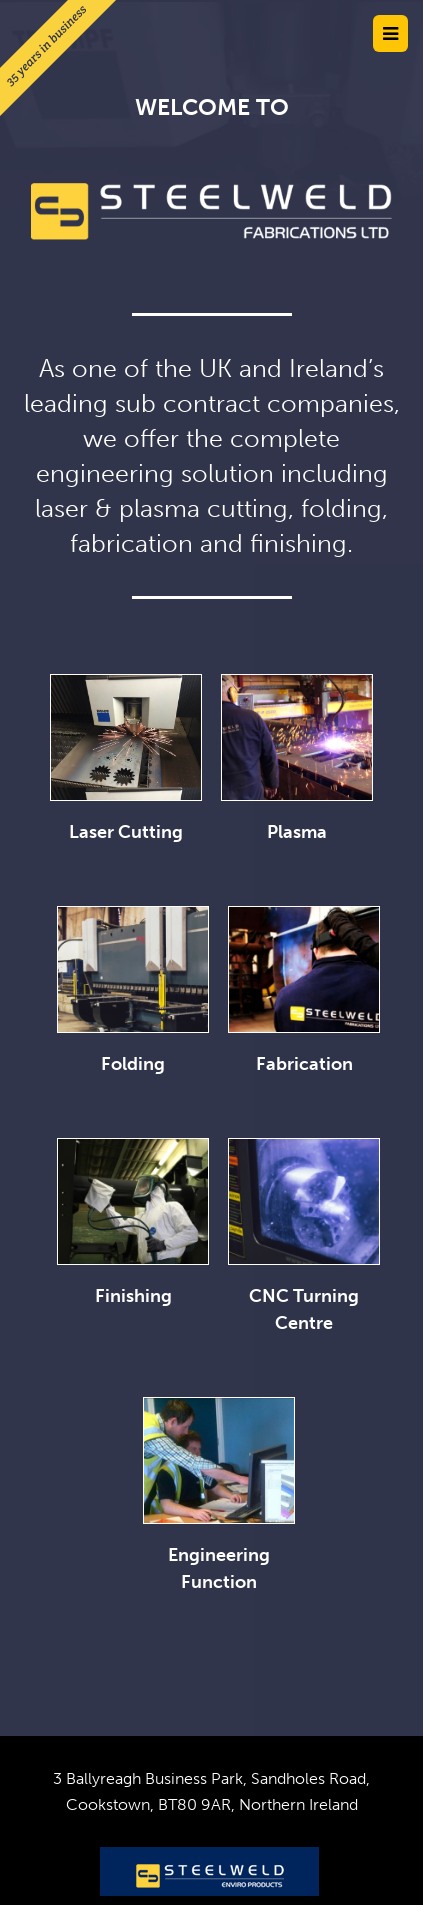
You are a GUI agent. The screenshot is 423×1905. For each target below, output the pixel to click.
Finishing (133, 1296)
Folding (133, 1064)
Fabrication (304, 1064)
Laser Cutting (126, 832)
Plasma (297, 832)
